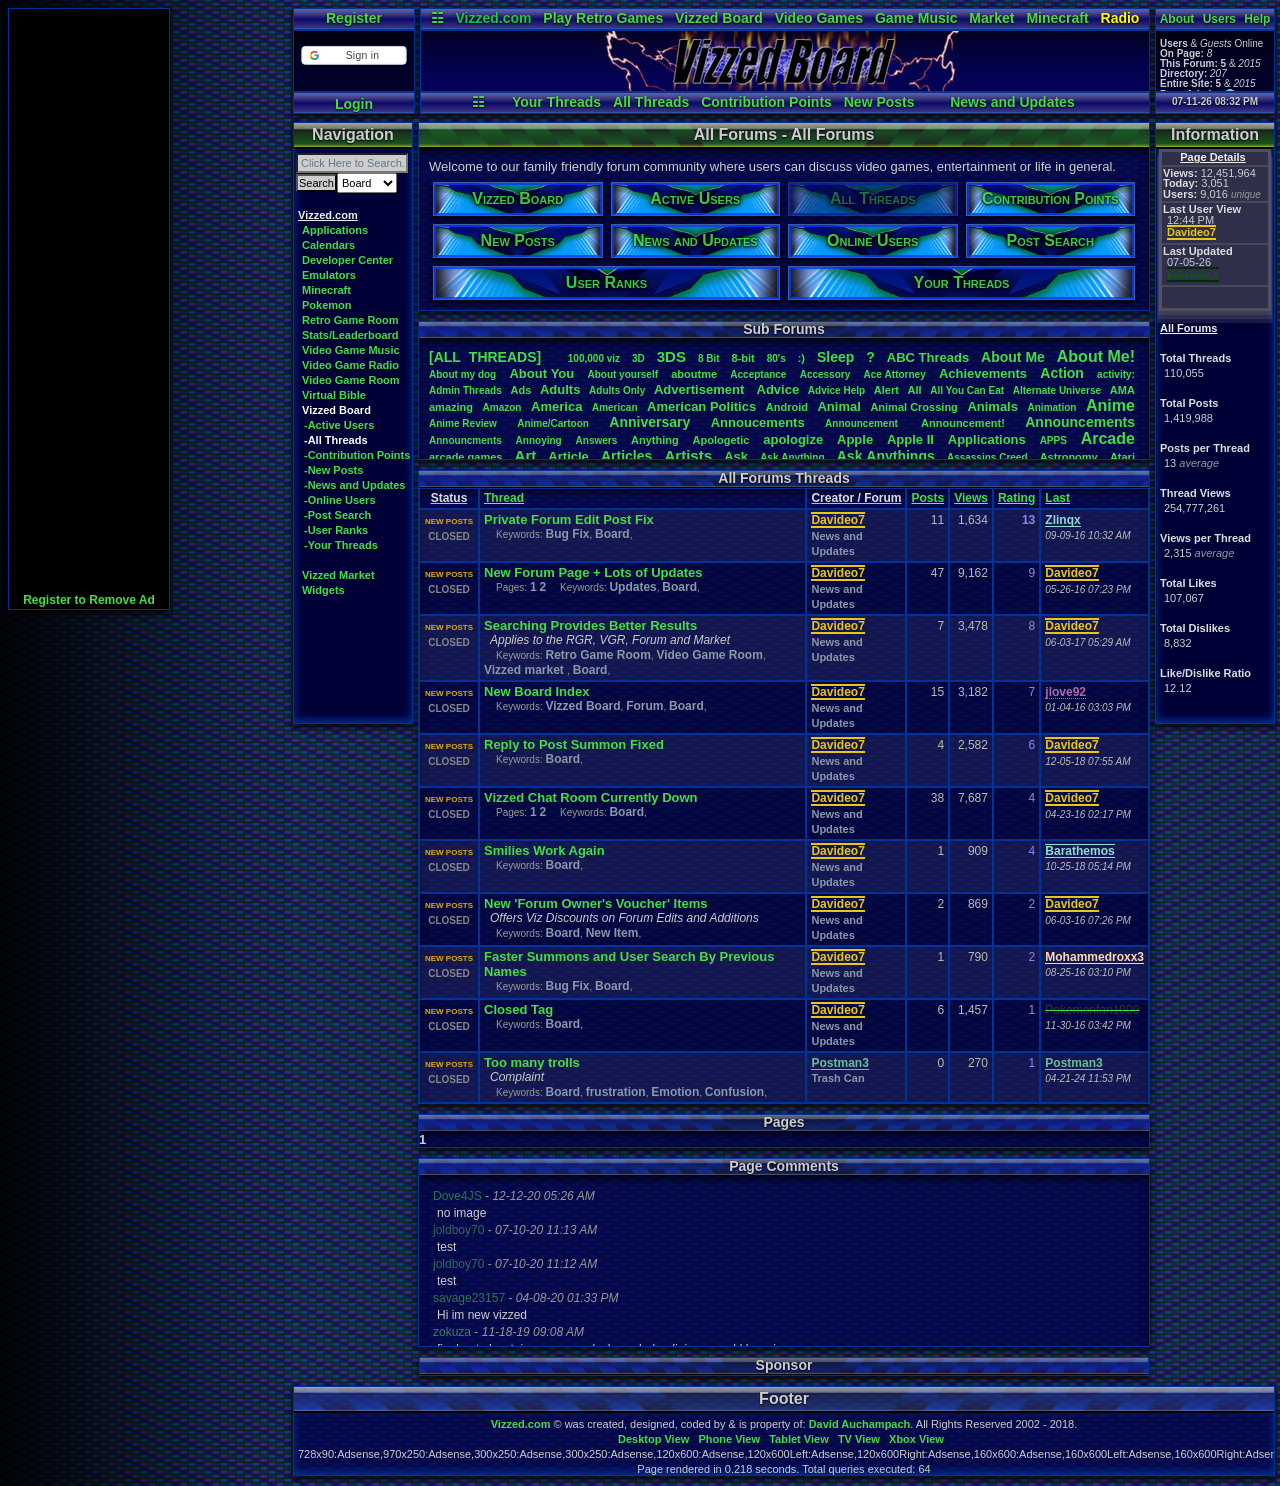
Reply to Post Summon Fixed (574, 744)
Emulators (329, 275)
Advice (778, 389)
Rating (1016, 498)
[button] (353, 55)
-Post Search (337, 515)
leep (835, 357)
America (556, 406)
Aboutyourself (622, 374)
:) (801, 358)
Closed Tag (518, 1009)
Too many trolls (532, 1062)
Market (991, 18)
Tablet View (799, 1439)
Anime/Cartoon (553, 423)
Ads (520, 390)
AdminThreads (465, 390)
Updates (632, 587)
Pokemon (327, 305)
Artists (688, 455)
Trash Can (837, 1078)
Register (354, 18)
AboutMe (1013, 357)
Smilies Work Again (544, 850)
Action (1062, 373)
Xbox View (916, 1439)
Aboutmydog (462, 374)
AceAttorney (894, 374)
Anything (655, 440)
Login (354, 104)
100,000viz (594, 358)
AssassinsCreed (987, 457)
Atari (1122, 457)
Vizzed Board (719, 18)
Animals (992, 406)
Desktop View (653, 1439)
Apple (855, 439)
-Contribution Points (357, 455)
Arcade (1108, 438)
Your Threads (556, 102)
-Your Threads (341, 545)
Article (568, 456)
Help (1257, 19)
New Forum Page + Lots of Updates (593, 572)
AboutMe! (1096, 356)
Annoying (539, 440)
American (615, 407)
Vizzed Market (338, 575)
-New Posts (333, 470)
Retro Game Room (350, 320)
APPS (1053, 440)
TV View (859, 1439)
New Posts (879, 102)
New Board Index (536, 691)
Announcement (863, 423)
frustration (616, 1092)
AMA (1122, 390)
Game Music (916, 18)
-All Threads (336, 440)
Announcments (465, 440)
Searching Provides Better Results (590, 625)
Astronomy (1069, 457)
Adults (560, 389)
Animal (838, 406)
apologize (793, 439)
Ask (736, 456)
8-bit (743, 358)
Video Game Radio (350, 365)
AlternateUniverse (1057, 390)
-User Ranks (336, 530)
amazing (451, 407)
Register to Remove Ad (89, 600)
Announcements (1080, 422)
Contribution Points (766, 102)
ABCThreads (928, 357)
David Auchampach (860, 1424)
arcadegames (465, 457)
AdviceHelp (836, 390)
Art (526, 455)
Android (787, 407)
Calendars (328, 245)
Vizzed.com (493, 18)
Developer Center (347, 260)
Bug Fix (567, 534)
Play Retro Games (603, 18)
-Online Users (340, 500)
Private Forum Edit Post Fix (569, 519)
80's (776, 358)
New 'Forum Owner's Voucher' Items (596, 903)
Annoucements (758, 422)
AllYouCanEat (967, 390)
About (1177, 19)
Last (1057, 498)
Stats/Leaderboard (350, 335)
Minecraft (1057, 18)
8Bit (709, 358)
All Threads (651, 102)
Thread (504, 498)
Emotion (675, 1092)
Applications (335, 230)
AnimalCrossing (913, 407)
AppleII (910, 439)
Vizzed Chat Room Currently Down (591, 797)
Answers (597, 440)
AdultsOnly (617, 390)
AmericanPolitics (701, 406)
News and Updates (1012, 102)
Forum (644, 706)
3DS (671, 356)
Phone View (729, 1439)
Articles (626, 456)
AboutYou (541, 373)
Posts (927, 498)
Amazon (502, 407)
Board (612, 534)
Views (971, 498)
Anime (1110, 405)
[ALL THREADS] (485, 357)
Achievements (983, 373)
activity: (1116, 374)
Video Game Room (351, 380)
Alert (886, 390)
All (915, 390)
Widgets (323, 590)
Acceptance (758, 374)
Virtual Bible (334, 395)
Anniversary (649, 422)
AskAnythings (886, 456)
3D (638, 358)
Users (1219, 19)
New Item (612, 933)
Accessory (825, 374)
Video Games (819, 18)
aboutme (694, 374)
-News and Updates (354, 485)
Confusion (734, 1092)
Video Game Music (351, 350)
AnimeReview (463, 423)
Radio (1120, 18)
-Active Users (339, 425)
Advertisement (701, 389)
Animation (1052, 407)
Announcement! (963, 423)
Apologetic (721, 440)
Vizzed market (525, 670)
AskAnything (792, 457)
